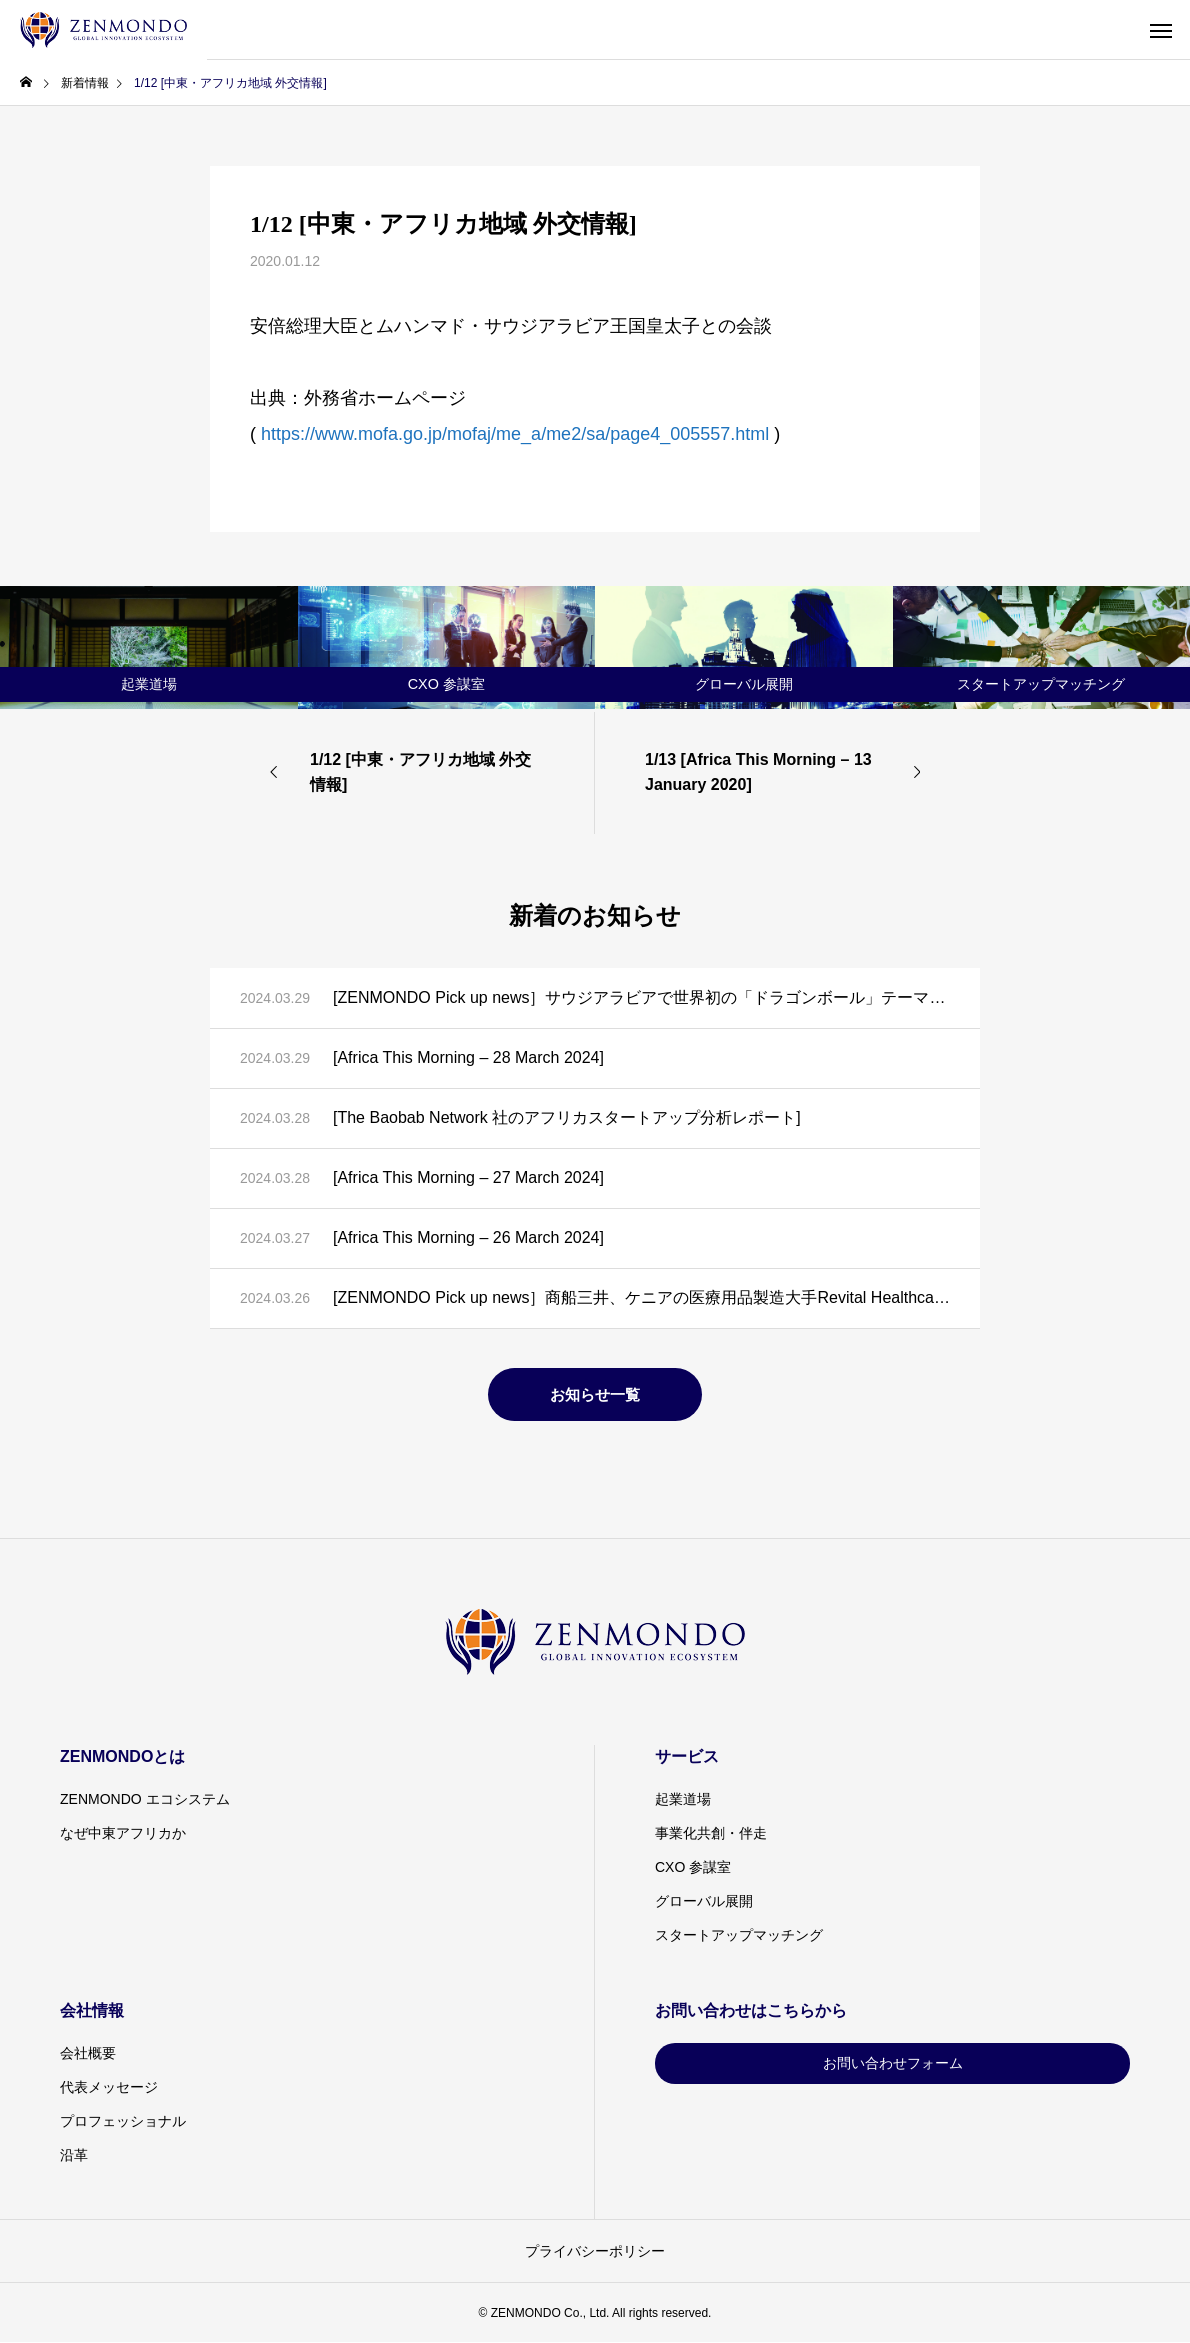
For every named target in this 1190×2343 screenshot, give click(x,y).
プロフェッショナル (123, 2121)
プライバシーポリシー (595, 2251)
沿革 (74, 2155)
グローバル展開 (704, 1901)
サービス (687, 1756)
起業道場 (683, 1799)
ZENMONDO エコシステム (145, 1799)
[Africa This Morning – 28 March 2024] (468, 1057)
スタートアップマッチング (739, 1935)
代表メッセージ (109, 2087)
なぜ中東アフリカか (123, 1833)
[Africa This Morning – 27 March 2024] (468, 1177)
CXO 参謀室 (693, 1867)
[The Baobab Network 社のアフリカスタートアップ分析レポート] (567, 1117)
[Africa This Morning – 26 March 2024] (468, 1237)
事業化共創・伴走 (711, 1833)
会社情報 (92, 2010)
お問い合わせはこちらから (751, 2010)
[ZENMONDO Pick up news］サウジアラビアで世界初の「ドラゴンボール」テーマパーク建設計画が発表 (641, 997)
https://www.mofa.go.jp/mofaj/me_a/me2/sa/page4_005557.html (515, 434)
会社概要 (88, 2053)
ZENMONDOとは (122, 1756)
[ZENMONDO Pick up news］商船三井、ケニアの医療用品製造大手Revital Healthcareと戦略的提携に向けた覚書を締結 (641, 1297)
